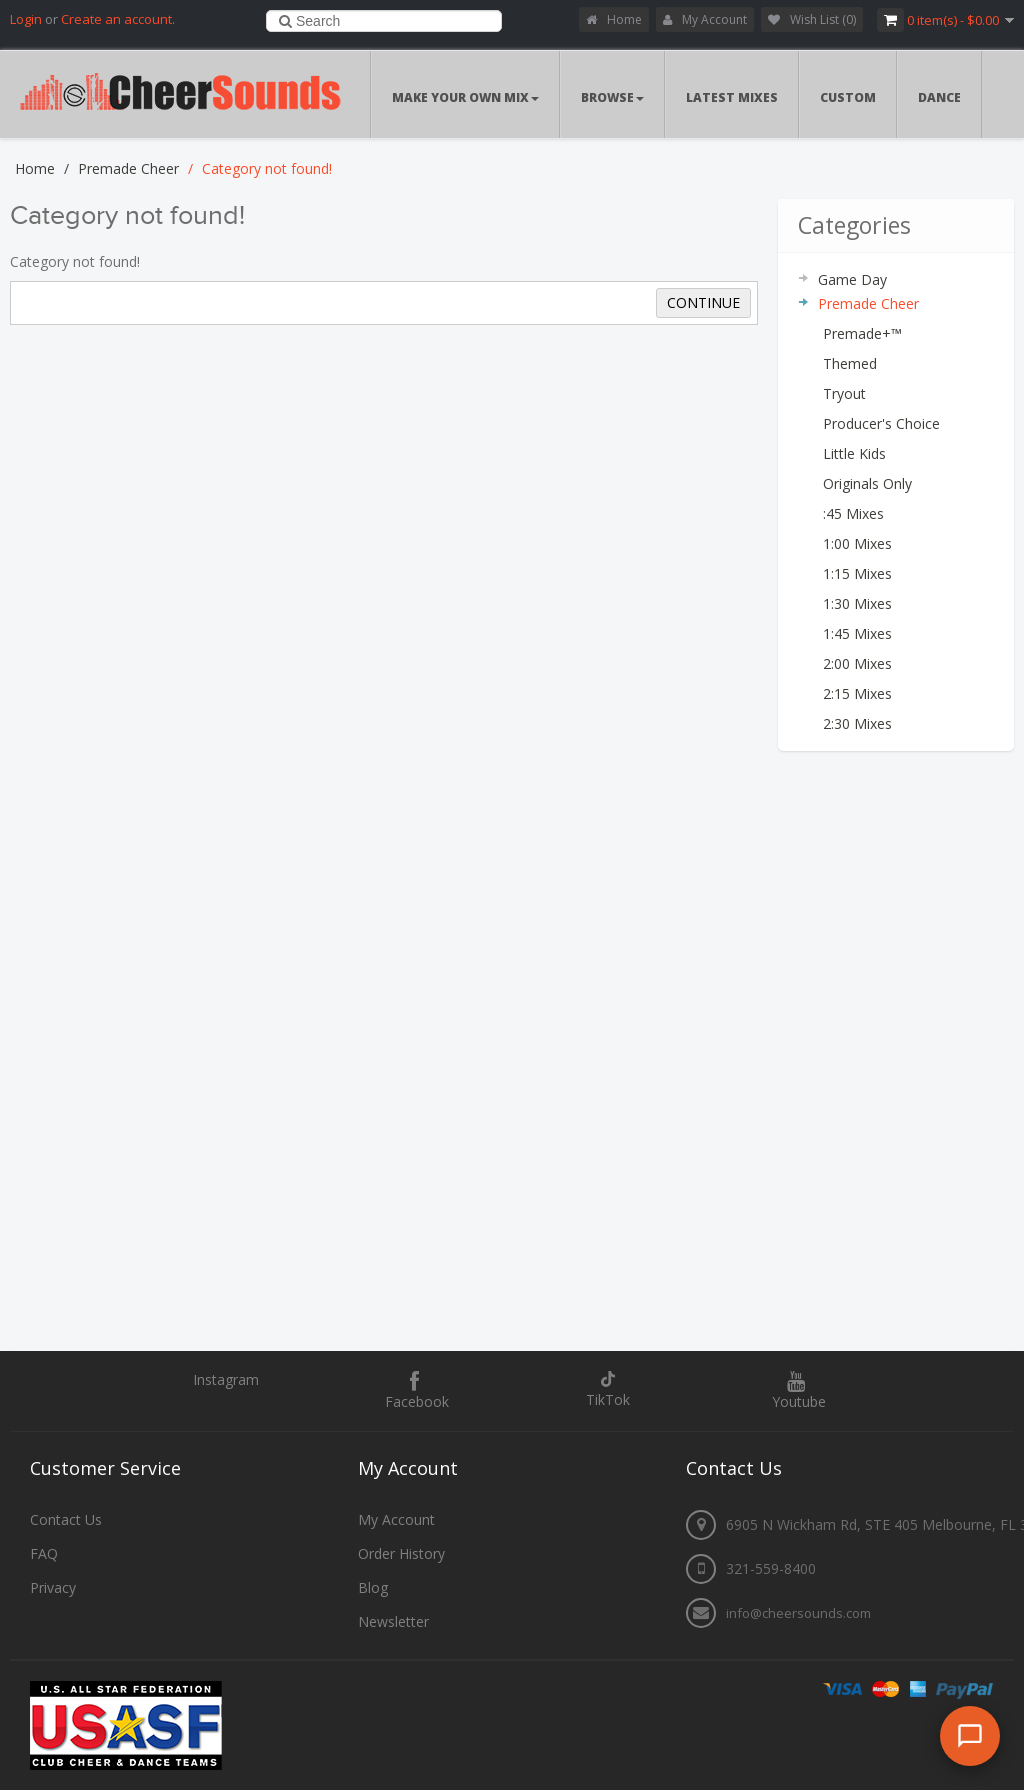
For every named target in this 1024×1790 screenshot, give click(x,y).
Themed (850, 363)
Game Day (852, 279)
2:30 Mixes (857, 723)
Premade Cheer (128, 168)
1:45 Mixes (857, 633)
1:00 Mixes (857, 543)
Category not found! (267, 168)
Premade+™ (862, 333)
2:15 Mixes (857, 693)
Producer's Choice (881, 423)
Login (26, 19)
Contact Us (66, 1519)
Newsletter (393, 1621)
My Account (705, 19)
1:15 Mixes (857, 573)
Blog (373, 1587)
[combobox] (384, 21)
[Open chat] (970, 1736)
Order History (401, 1553)
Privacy (53, 1587)
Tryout (844, 393)
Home (614, 19)
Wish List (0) (812, 19)
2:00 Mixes (857, 663)
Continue (703, 302)
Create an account (116, 19)
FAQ (44, 1553)
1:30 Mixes (857, 603)
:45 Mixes (853, 513)
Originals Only (867, 483)
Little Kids (854, 453)
